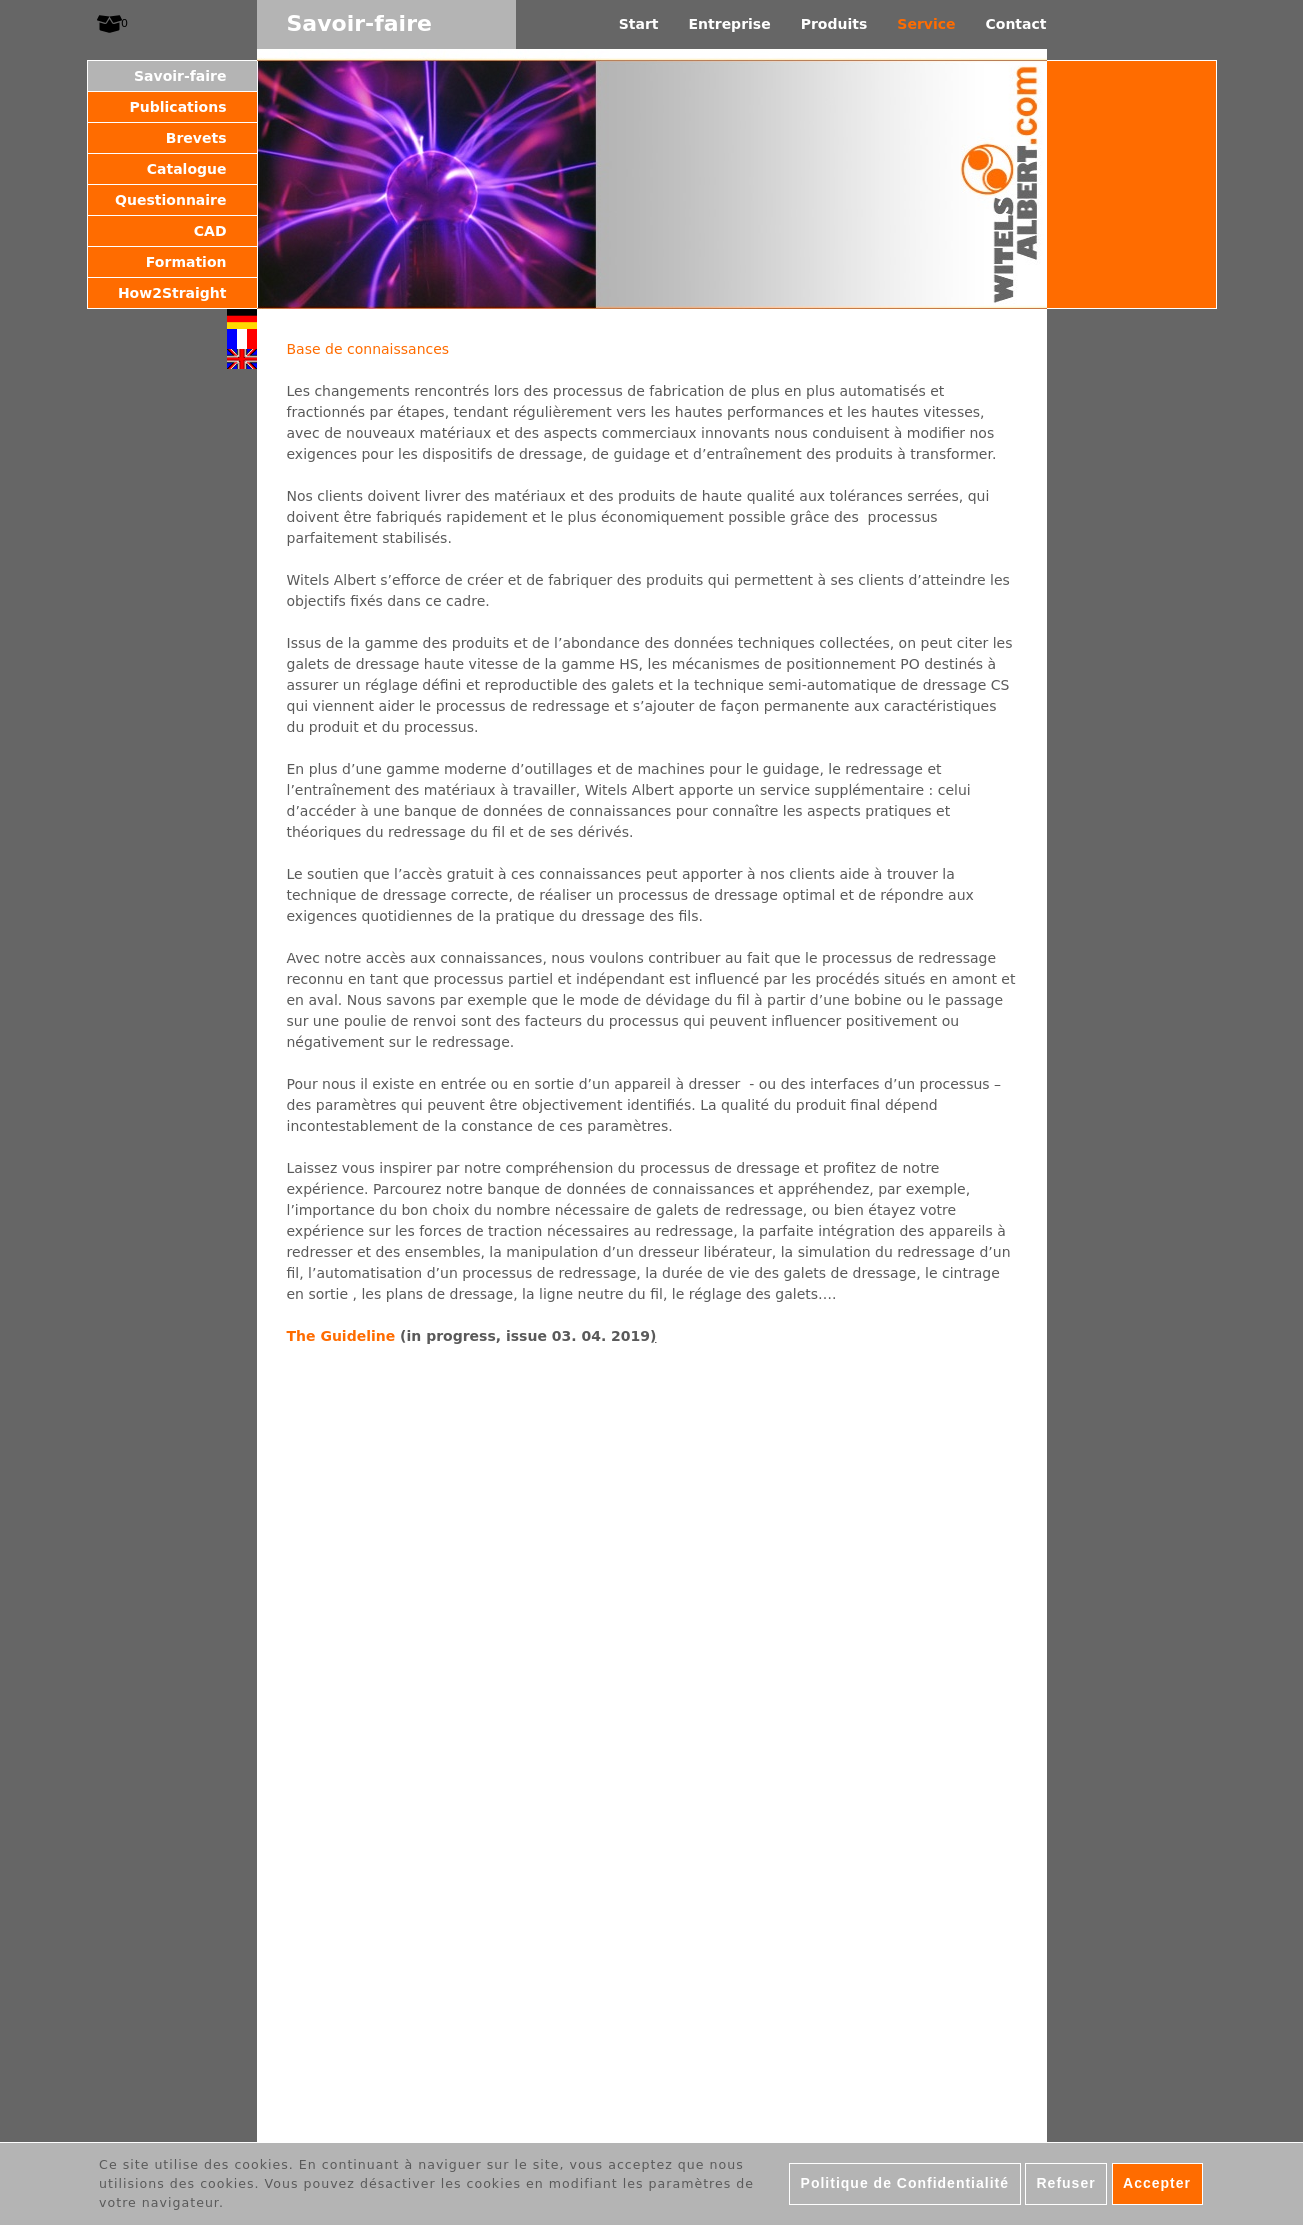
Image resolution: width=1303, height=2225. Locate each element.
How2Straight (172, 293)
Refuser (1065, 2183)
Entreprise (730, 24)
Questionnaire (170, 200)
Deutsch (242, 319)
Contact (1016, 24)
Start (639, 24)
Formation (186, 262)
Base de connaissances (368, 349)
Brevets (196, 138)
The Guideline (341, 1336)
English (242, 359)
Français (242, 339)
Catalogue (187, 169)
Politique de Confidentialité (905, 2183)
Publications (177, 107)
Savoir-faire (180, 76)
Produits (834, 24)
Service (926, 24)
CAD (210, 231)
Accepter (1157, 2183)
